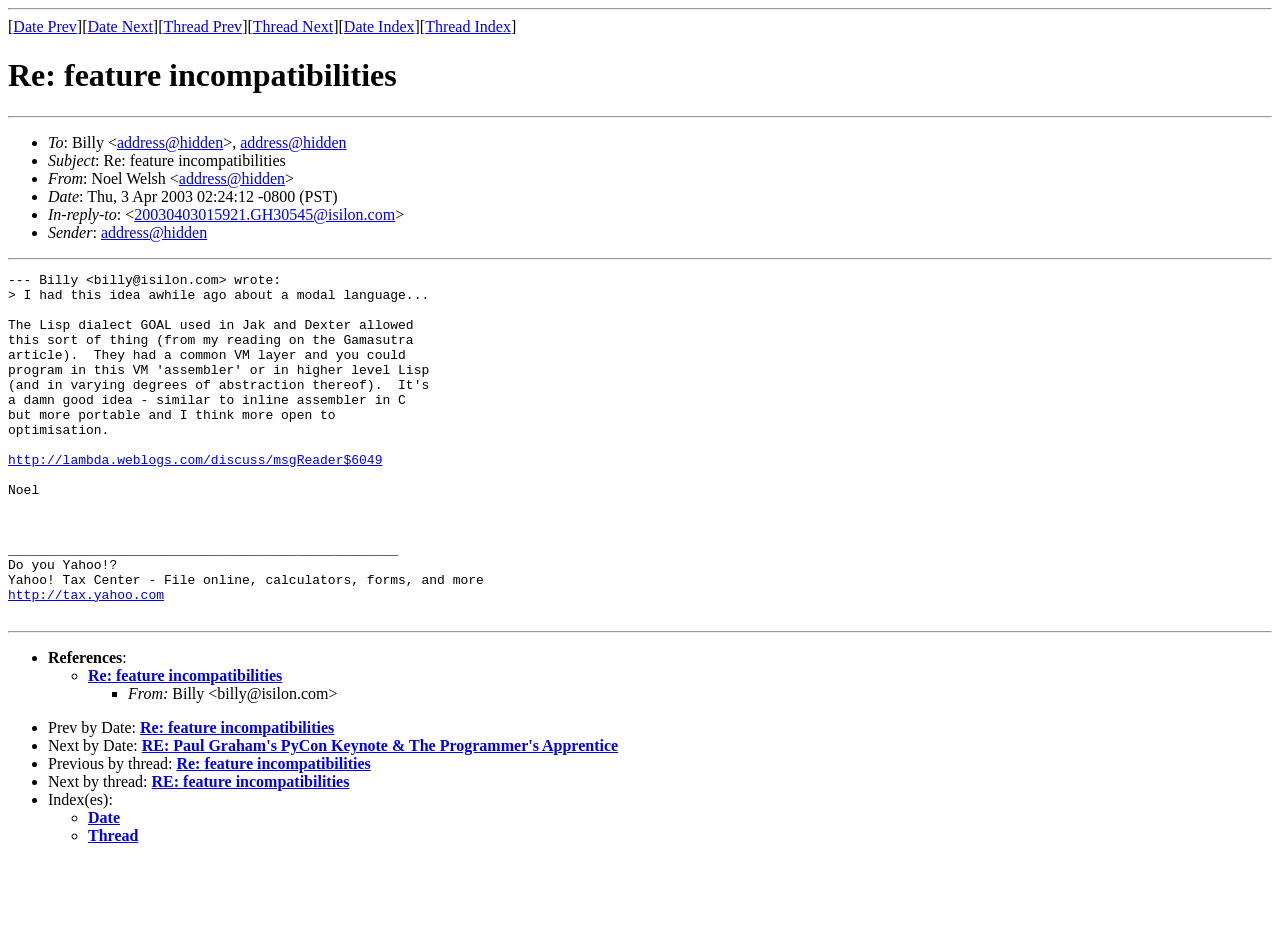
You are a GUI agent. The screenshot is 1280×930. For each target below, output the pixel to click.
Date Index (379, 26)
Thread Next (293, 26)
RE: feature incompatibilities (251, 850)
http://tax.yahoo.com (86, 660)
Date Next (120, 26)
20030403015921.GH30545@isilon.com (264, 214)
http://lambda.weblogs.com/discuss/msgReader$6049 (195, 498)
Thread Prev (202, 26)
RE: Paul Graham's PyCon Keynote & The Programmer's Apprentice (380, 814)
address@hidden (170, 142)
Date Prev (45, 26)
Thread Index (468, 26)
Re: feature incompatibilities (185, 744)
